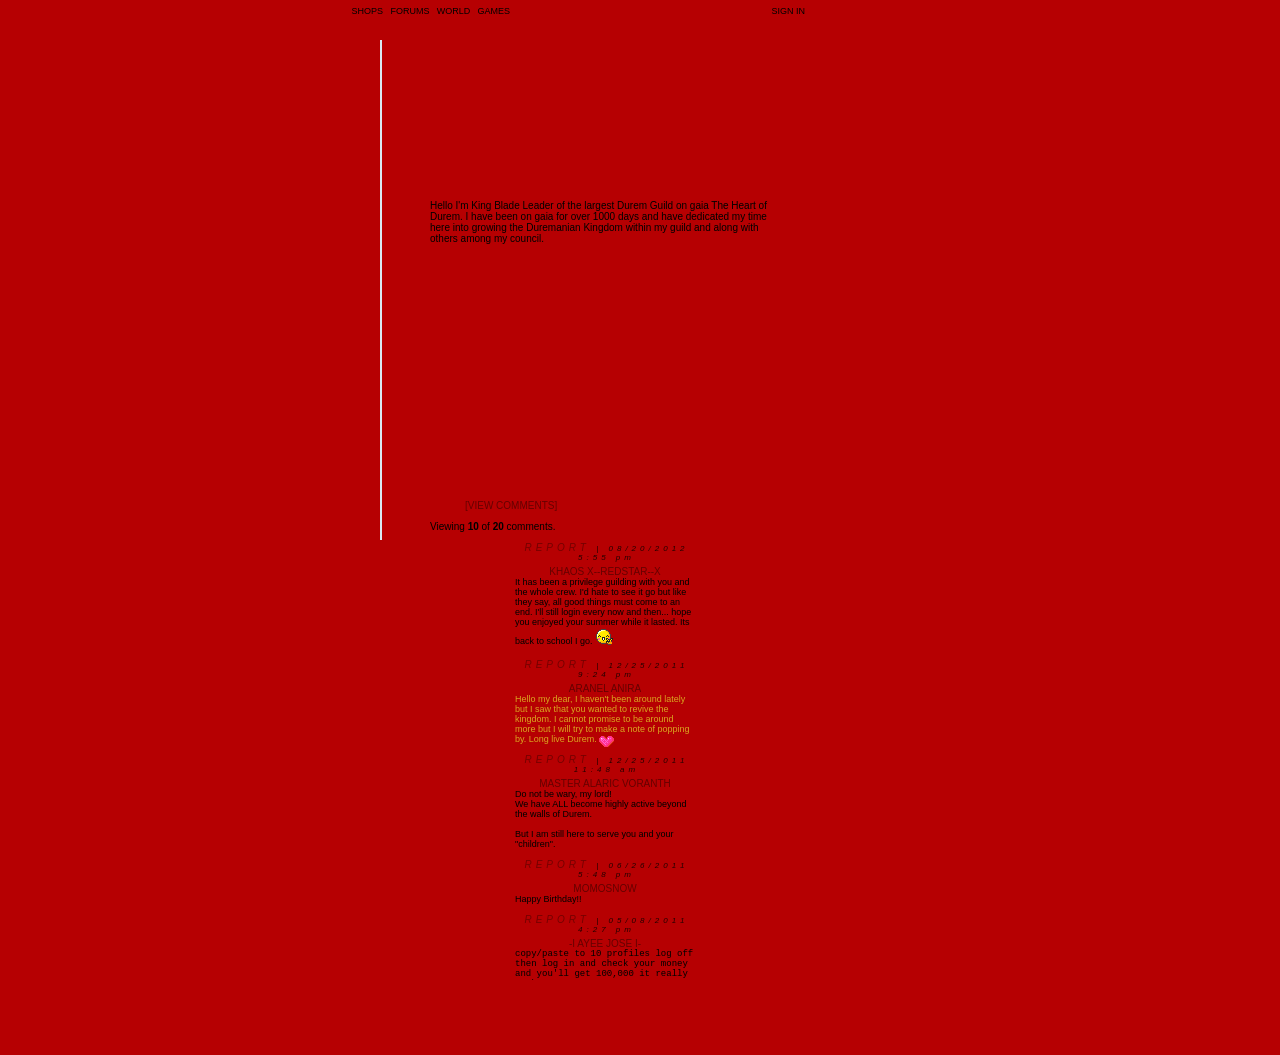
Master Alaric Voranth (605, 783)
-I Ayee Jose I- (605, 943)
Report (557, 547)
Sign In (788, 11)
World (454, 11)
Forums (409, 11)
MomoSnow (604, 888)
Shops (368, 11)
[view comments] (511, 505)
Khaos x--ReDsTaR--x (605, 571)
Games (494, 11)
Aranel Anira (605, 688)
